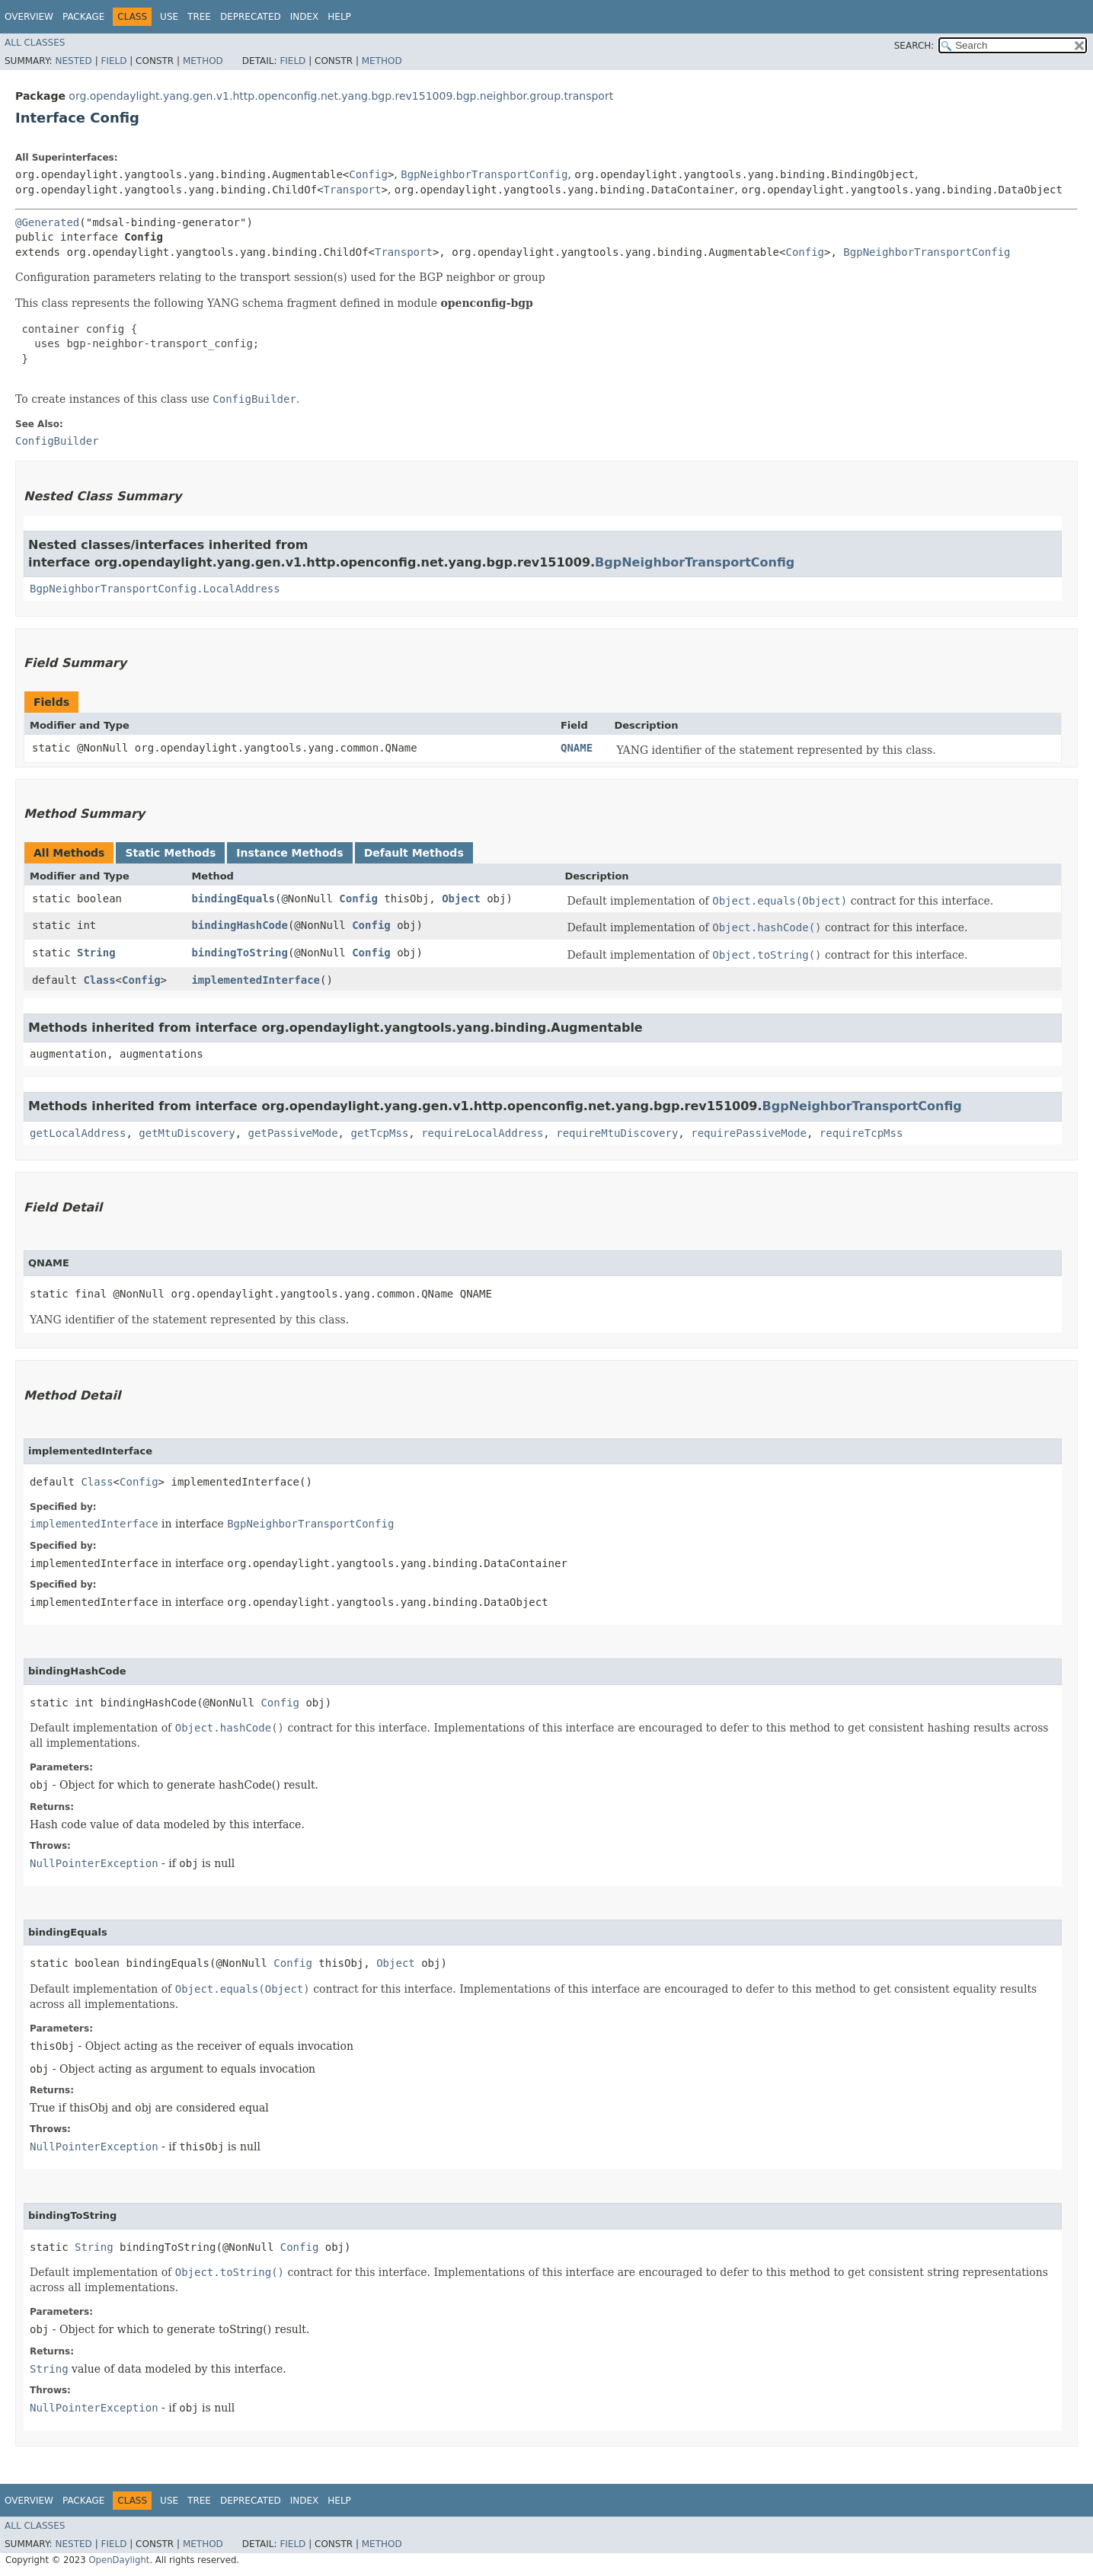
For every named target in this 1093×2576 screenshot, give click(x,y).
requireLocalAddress (482, 1133)
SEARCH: (914, 45)
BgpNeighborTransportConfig (484, 174)
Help (339, 16)
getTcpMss (379, 1133)
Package (83, 16)
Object (461, 898)
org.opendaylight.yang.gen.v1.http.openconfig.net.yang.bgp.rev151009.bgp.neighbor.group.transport (341, 96)
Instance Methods (289, 853)
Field (113, 61)
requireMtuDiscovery (617, 1133)
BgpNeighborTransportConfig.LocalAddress (155, 589)
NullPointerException (94, 1863)
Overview (29, 16)
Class (99, 980)
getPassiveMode (293, 1133)
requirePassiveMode (749, 1133)
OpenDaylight (118, 2560)
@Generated (47, 222)
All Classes (35, 42)
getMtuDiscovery (187, 1133)
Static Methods (170, 853)
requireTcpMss (861, 1133)
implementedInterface (255, 980)
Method (203, 61)
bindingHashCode (239, 925)
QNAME (577, 748)
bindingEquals (233, 898)
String (96, 952)
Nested (73, 61)
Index (304, 16)
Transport (353, 190)
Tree (199, 16)
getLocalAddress (78, 1133)
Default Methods (414, 853)
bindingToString (239, 952)
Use (169, 16)
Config (368, 174)
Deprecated (250, 16)
